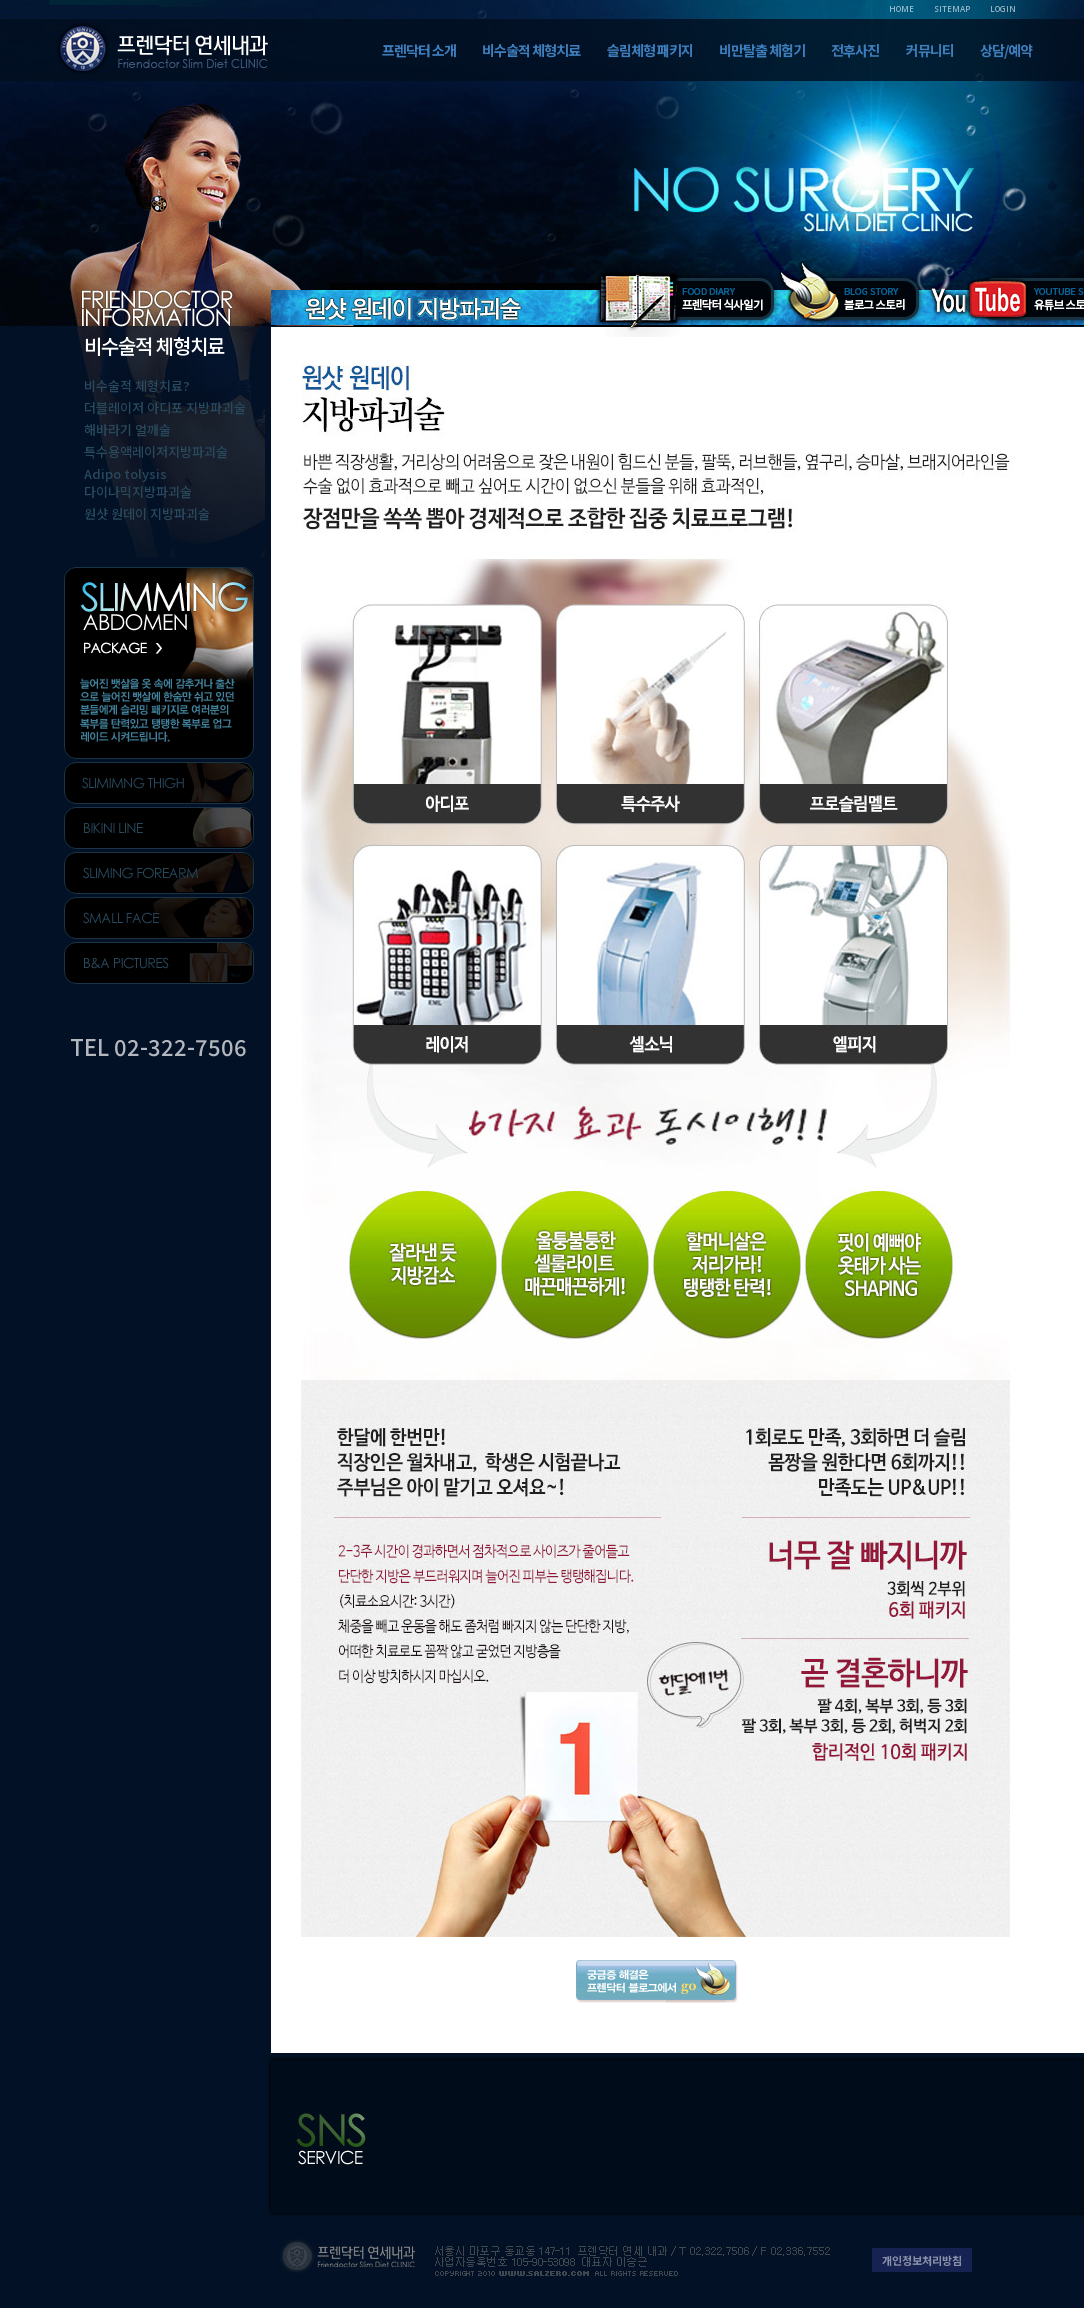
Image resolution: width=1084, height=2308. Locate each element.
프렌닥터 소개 (419, 50)
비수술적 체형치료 (531, 50)
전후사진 (855, 50)
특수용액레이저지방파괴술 (156, 451)
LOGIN (1003, 8)
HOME (901, 8)
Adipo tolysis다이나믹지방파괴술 (138, 482)
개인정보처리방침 (922, 2260)
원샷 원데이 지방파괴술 (147, 513)
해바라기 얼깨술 (127, 429)
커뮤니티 (930, 50)
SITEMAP (952, 8)
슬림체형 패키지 (650, 50)
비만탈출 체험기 (762, 50)
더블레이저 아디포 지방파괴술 (165, 407)
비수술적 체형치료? (137, 385)
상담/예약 (1006, 50)
